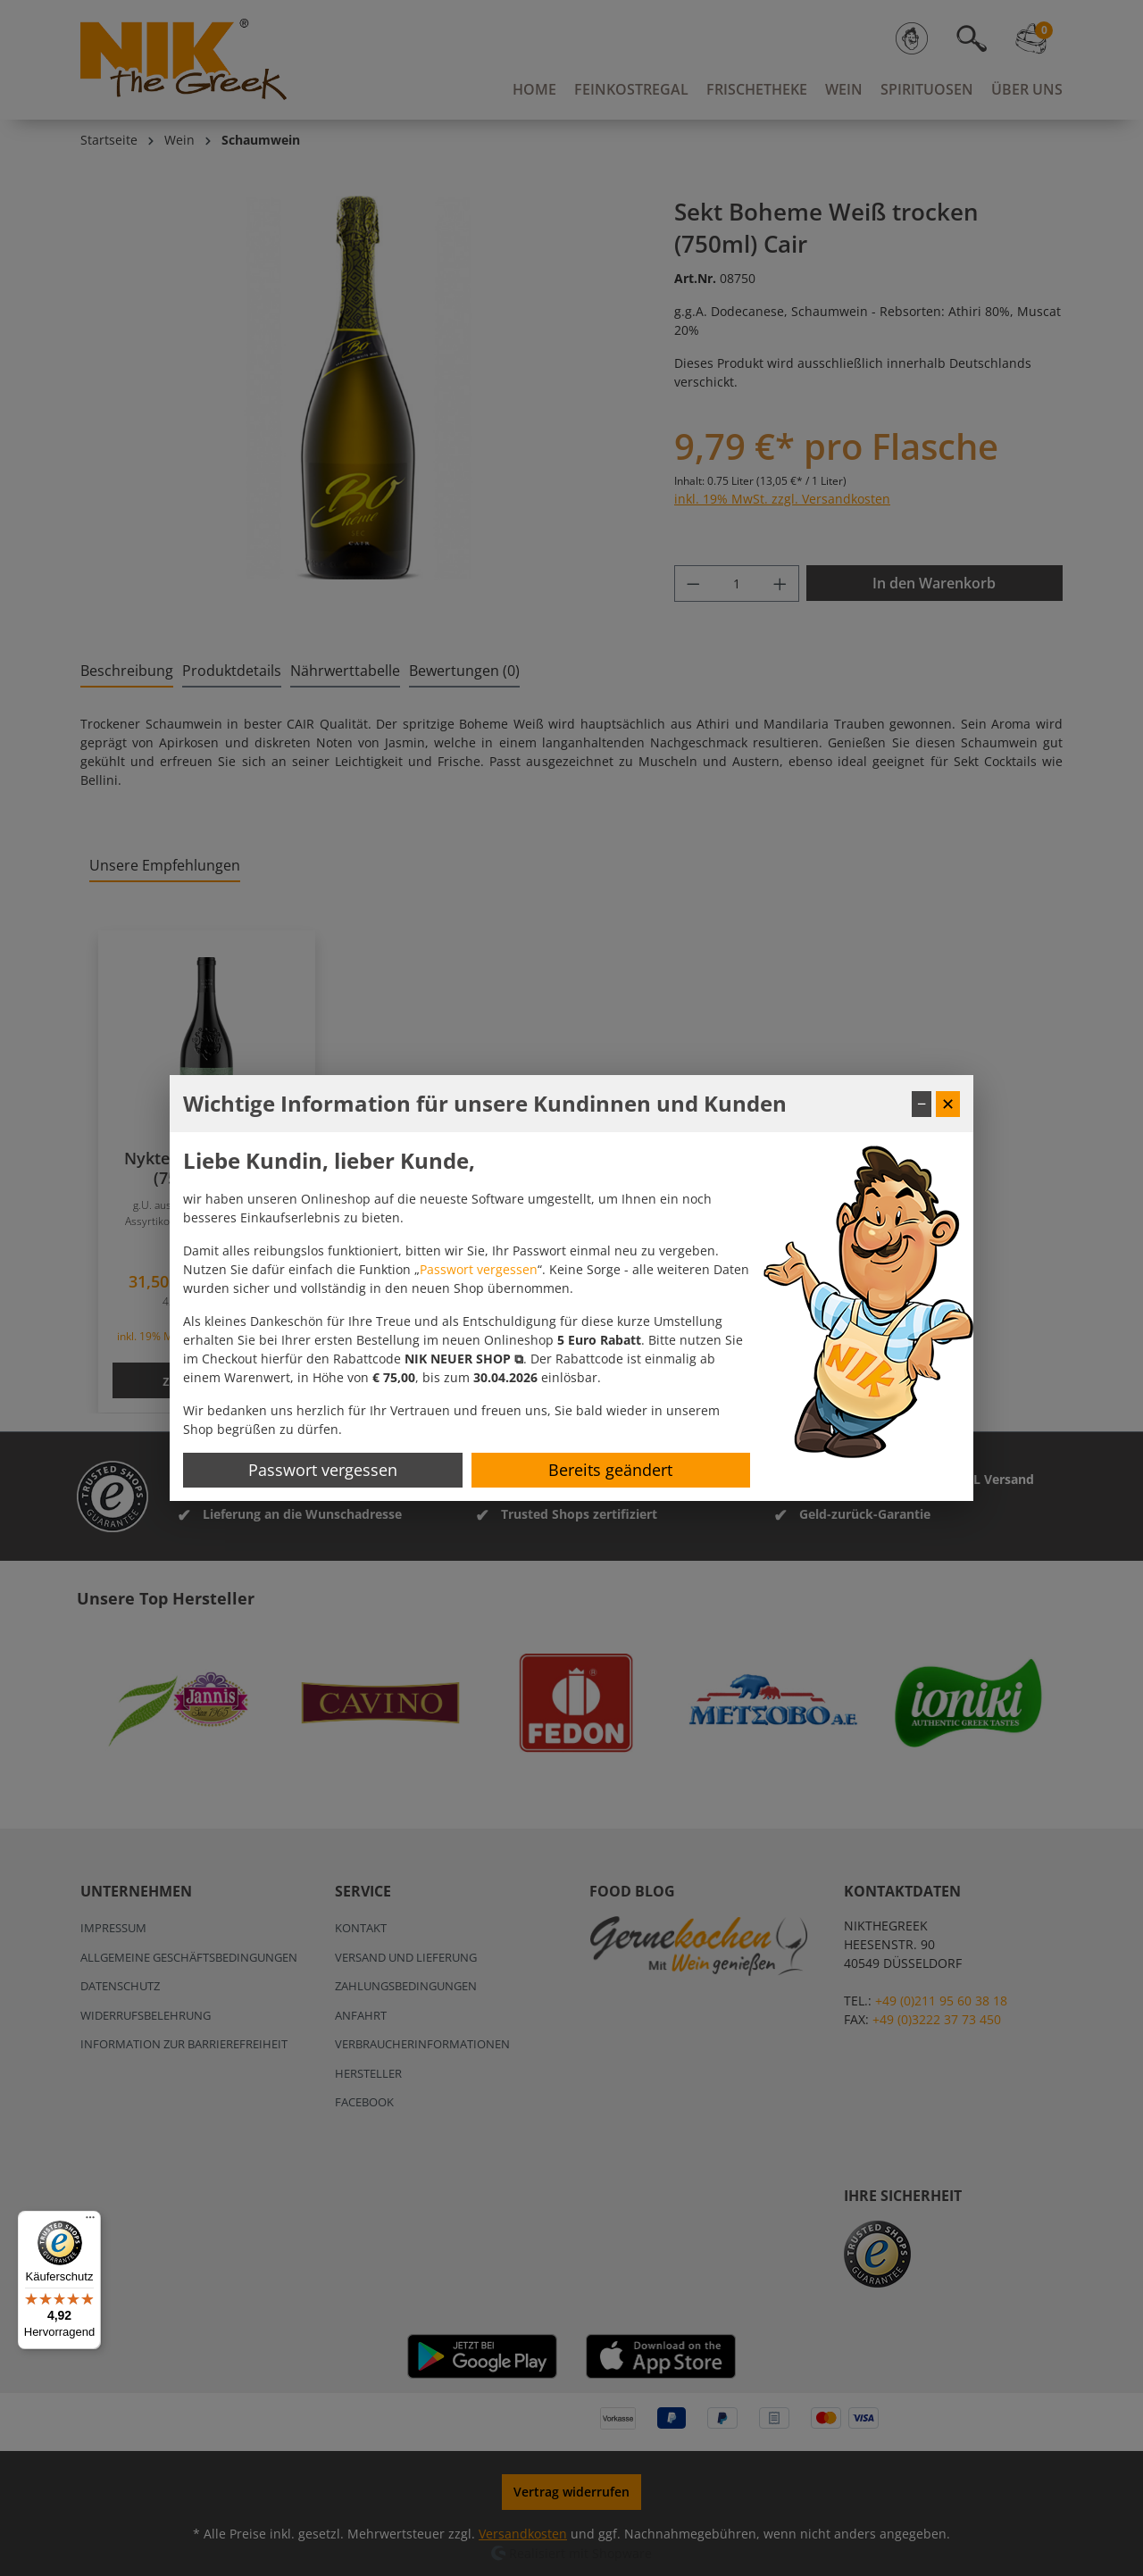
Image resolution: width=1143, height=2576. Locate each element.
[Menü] (90, 2221)
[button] (464, 1358)
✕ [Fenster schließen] (948, 1103)
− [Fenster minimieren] (921, 1103)
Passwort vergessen (479, 1269)
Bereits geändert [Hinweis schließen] (610, 1469)
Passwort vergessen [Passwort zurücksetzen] (322, 1469)
